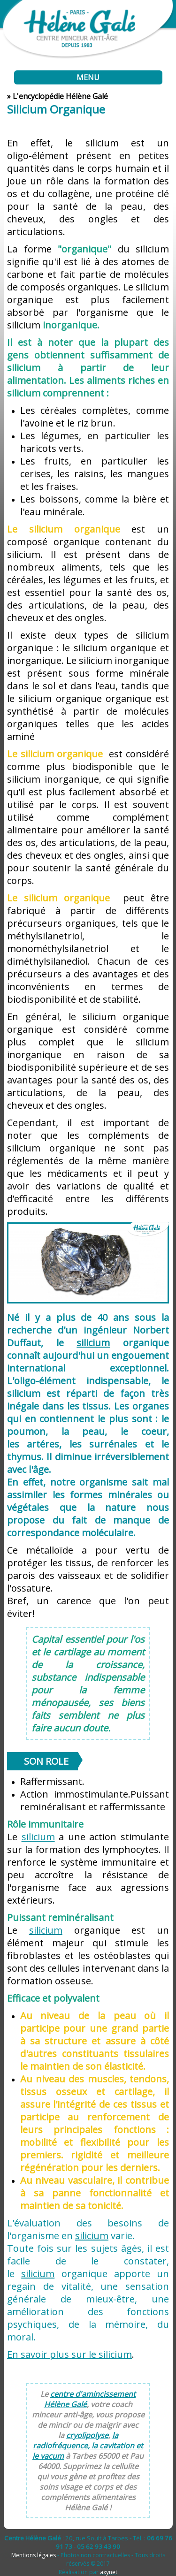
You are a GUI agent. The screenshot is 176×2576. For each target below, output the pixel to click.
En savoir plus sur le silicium (69, 2354)
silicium (38, 1836)
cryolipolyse (87, 2435)
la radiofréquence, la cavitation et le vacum (87, 2445)
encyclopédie (41, 96)
